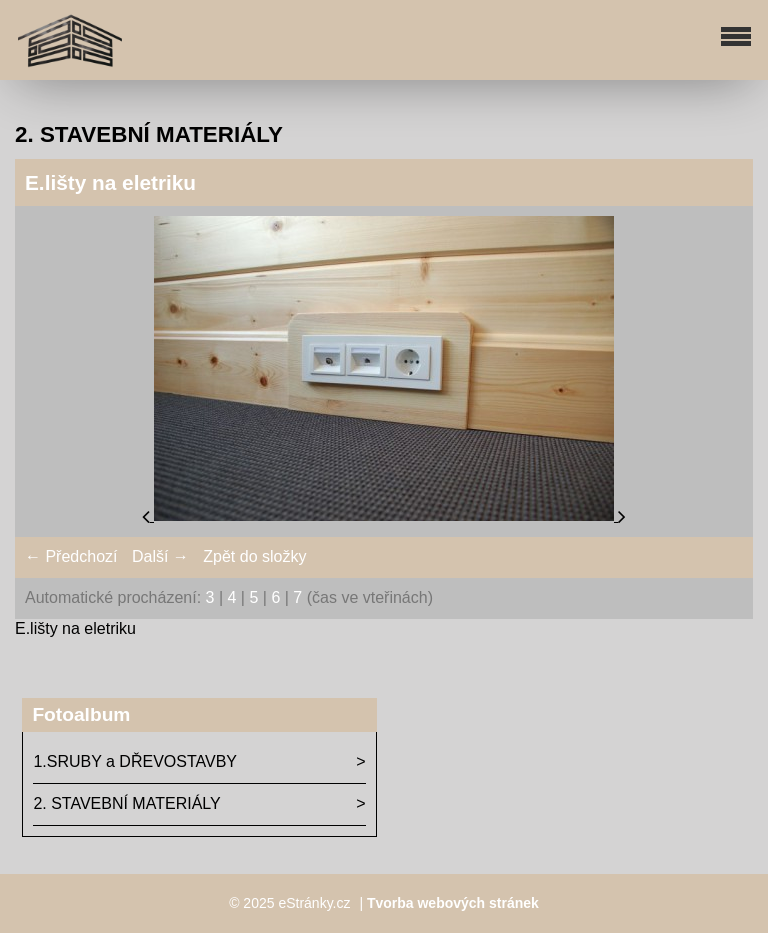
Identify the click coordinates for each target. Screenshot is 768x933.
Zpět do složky (254, 556)
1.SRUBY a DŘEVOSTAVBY (135, 761)
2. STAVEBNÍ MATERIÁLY (126, 803)
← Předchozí (71, 556)
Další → (160, 556)
